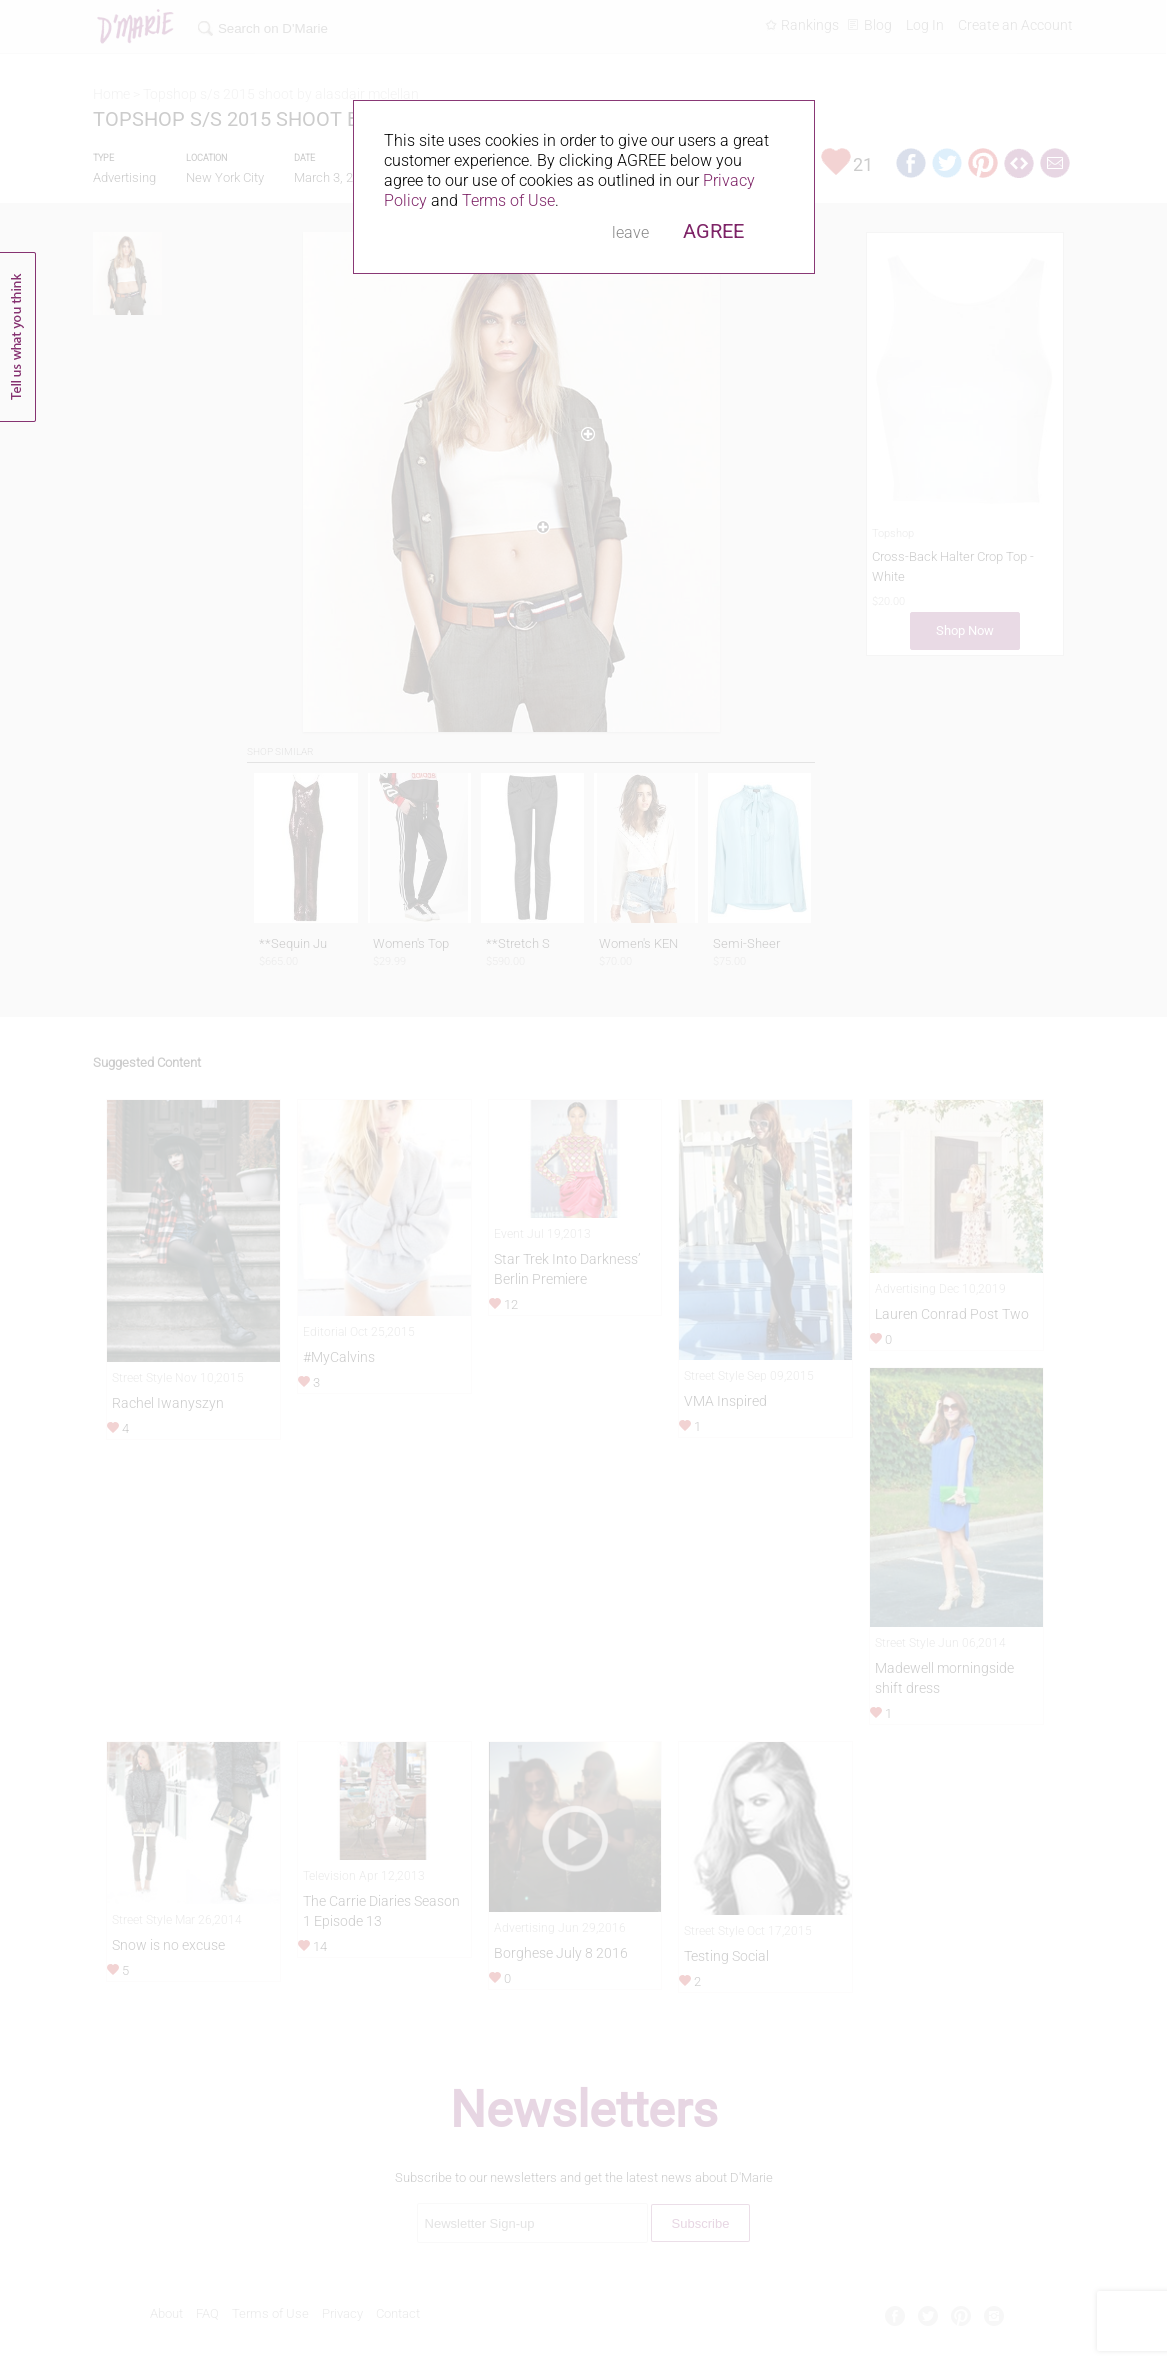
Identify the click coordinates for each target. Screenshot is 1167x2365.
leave (630, 232)
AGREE (713, 231)
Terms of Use (508, 200)
